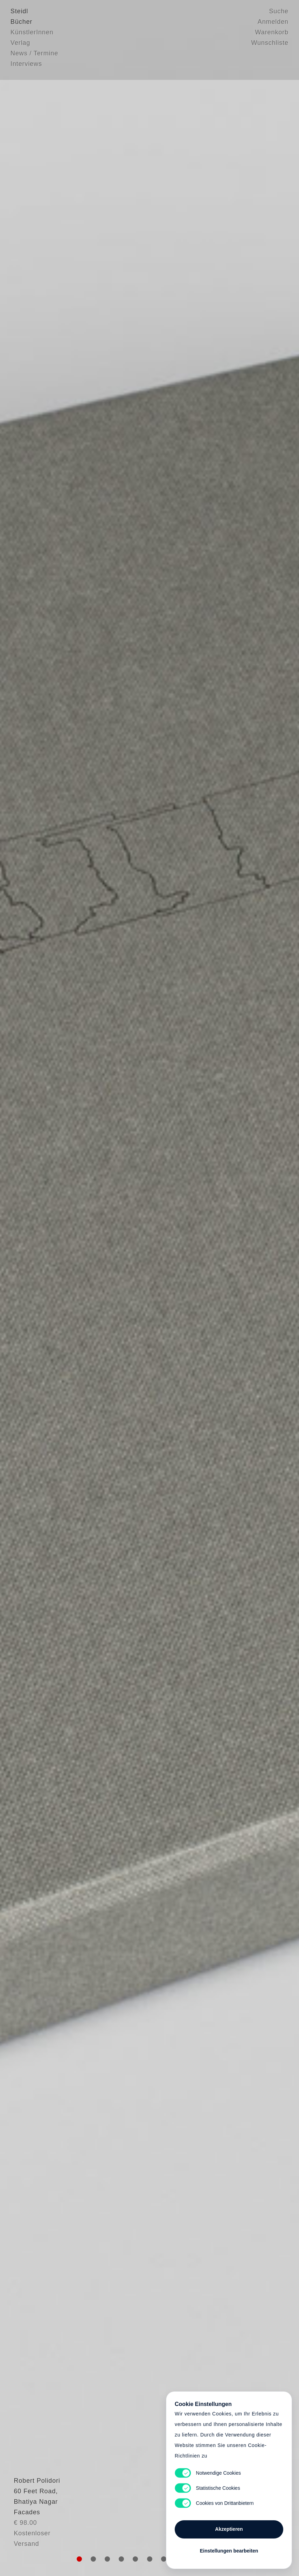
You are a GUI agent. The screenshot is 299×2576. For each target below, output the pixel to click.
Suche (278, 12)
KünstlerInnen (32, 33)
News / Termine (34, 54)
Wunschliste (269, 43)
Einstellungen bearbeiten (229, 2548)
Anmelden (273, 22)
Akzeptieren (229, 2527)
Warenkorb (271, 33)
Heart (102, 1288)
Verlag (20, 43)
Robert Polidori (34, 2518)
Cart (149, 1288)
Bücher (21, 22)
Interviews (26, 64)
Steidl (19, 12)
